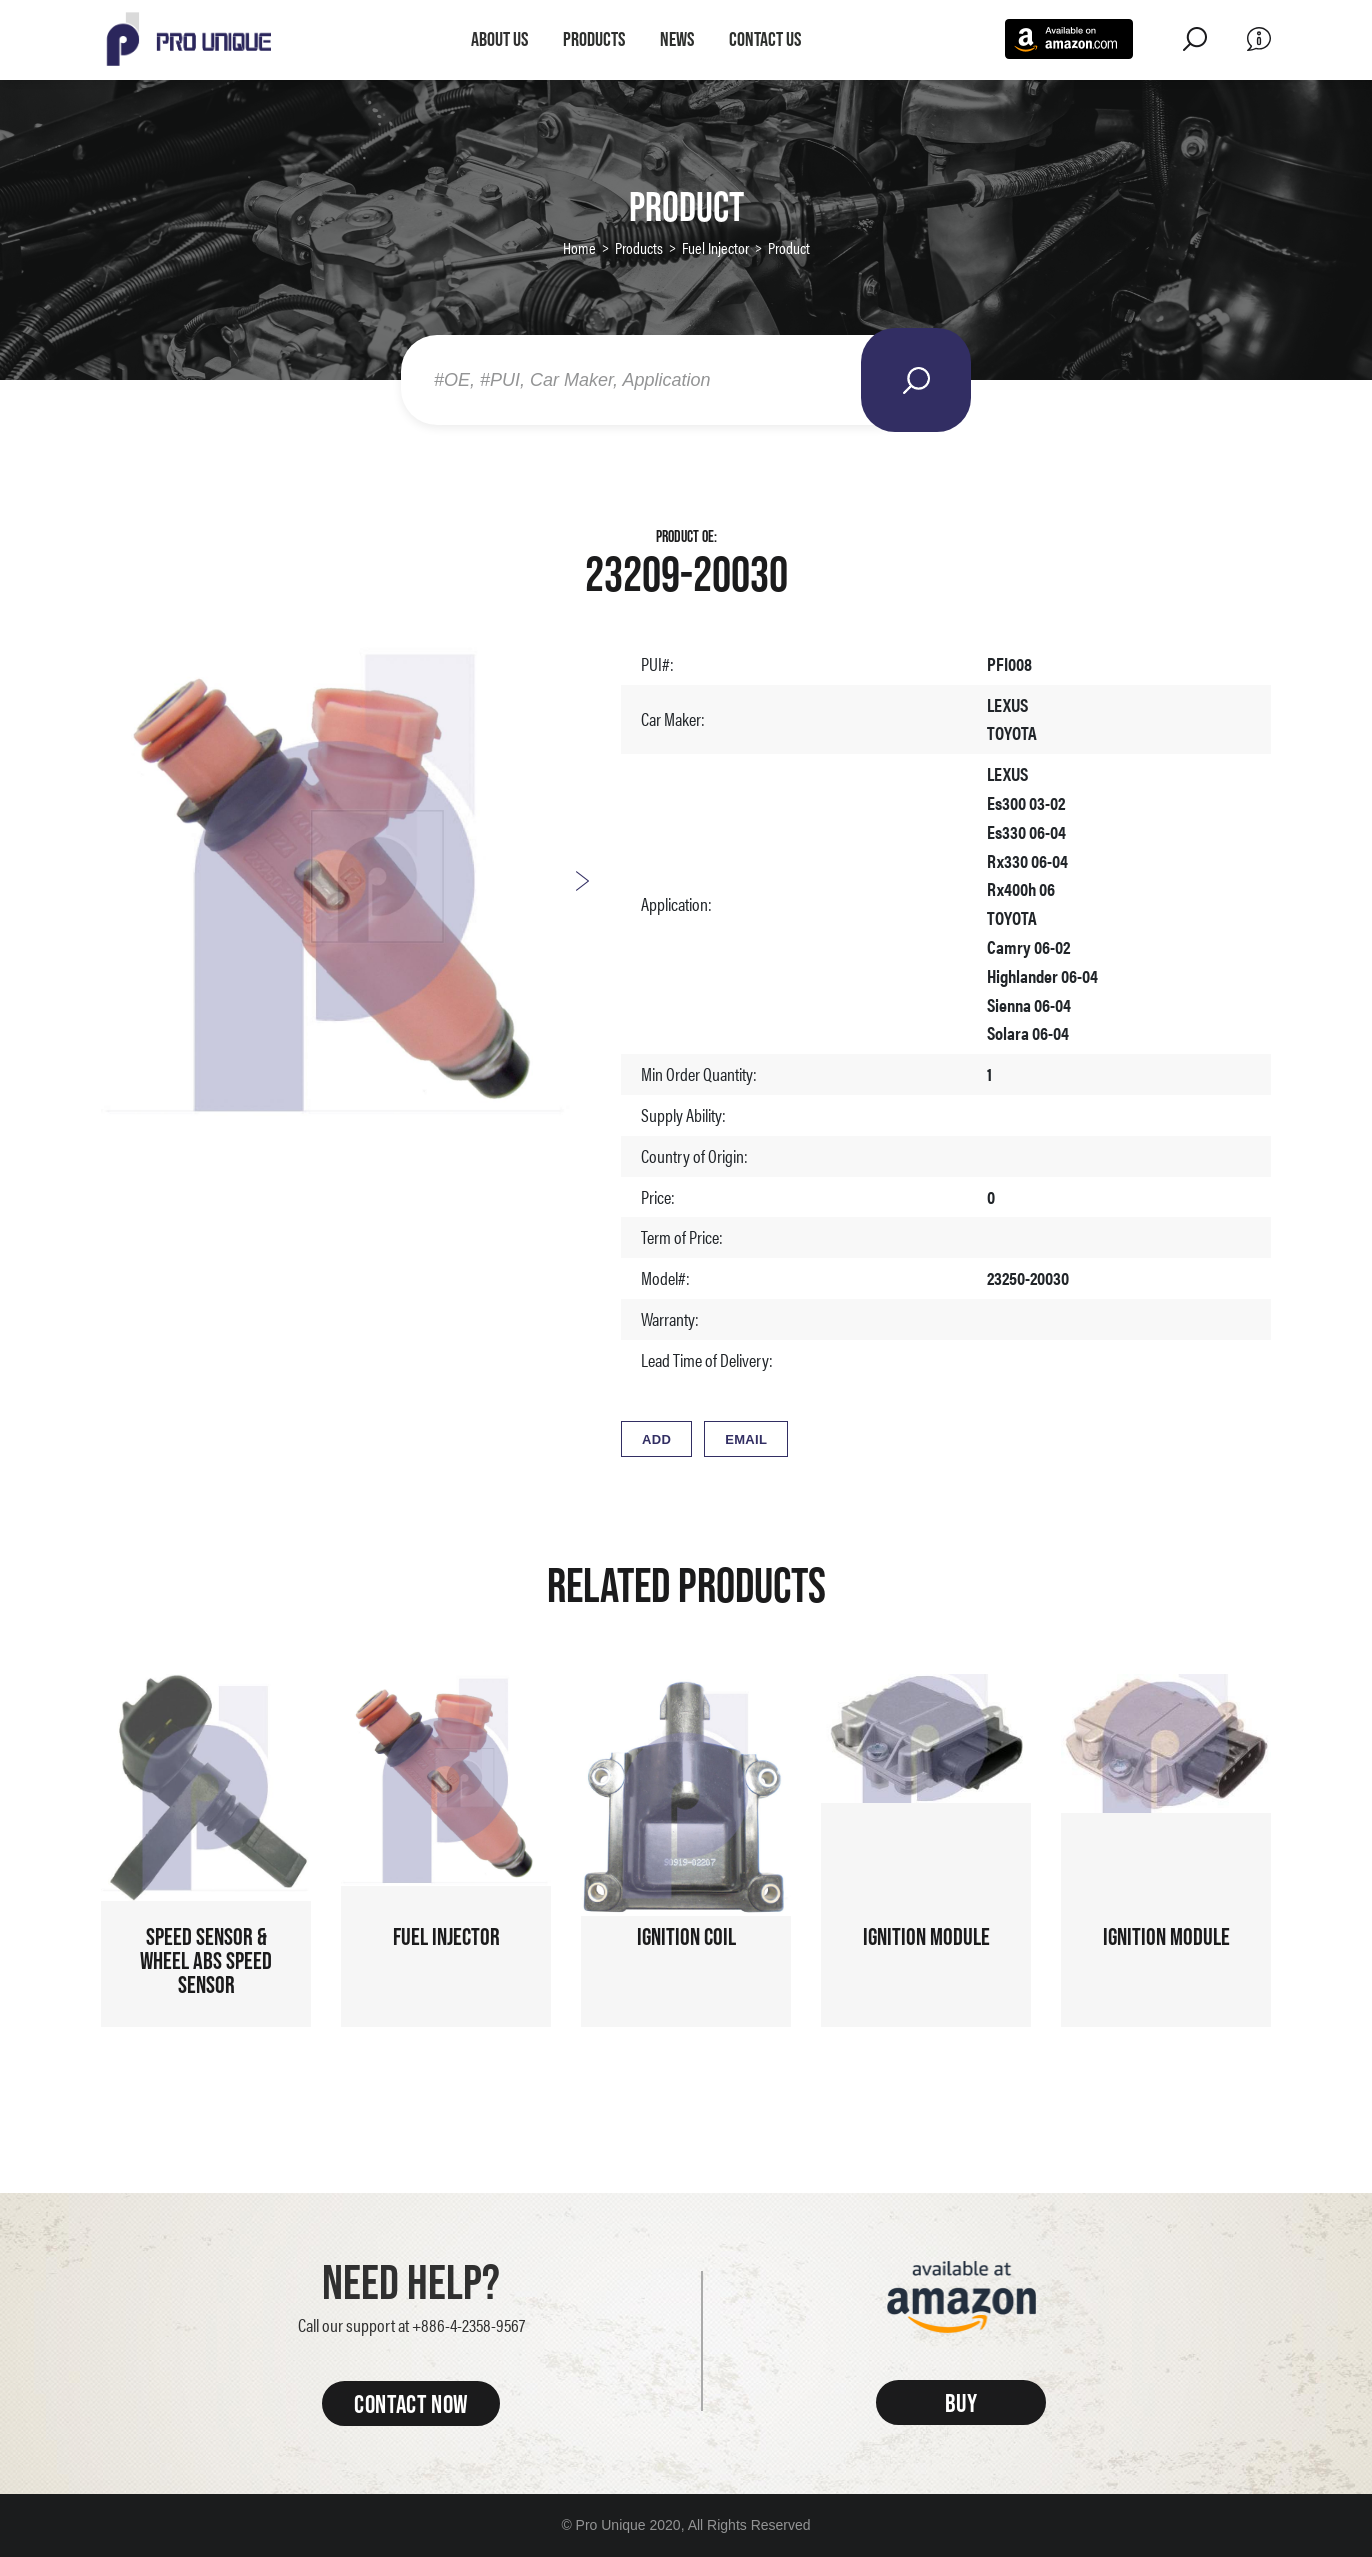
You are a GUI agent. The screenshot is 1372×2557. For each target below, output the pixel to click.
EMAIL (746, 1439)
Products (594, 39)
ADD (656, 1439)
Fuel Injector (715, 247)
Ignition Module (926, 1936)
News (677, 39)
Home (579, 247)
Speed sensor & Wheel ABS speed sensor (206, 1960)
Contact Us (765, 39)
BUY (961, 2402)
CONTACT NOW (411, 2403)
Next (582, 881)
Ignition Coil (686, 1936)
